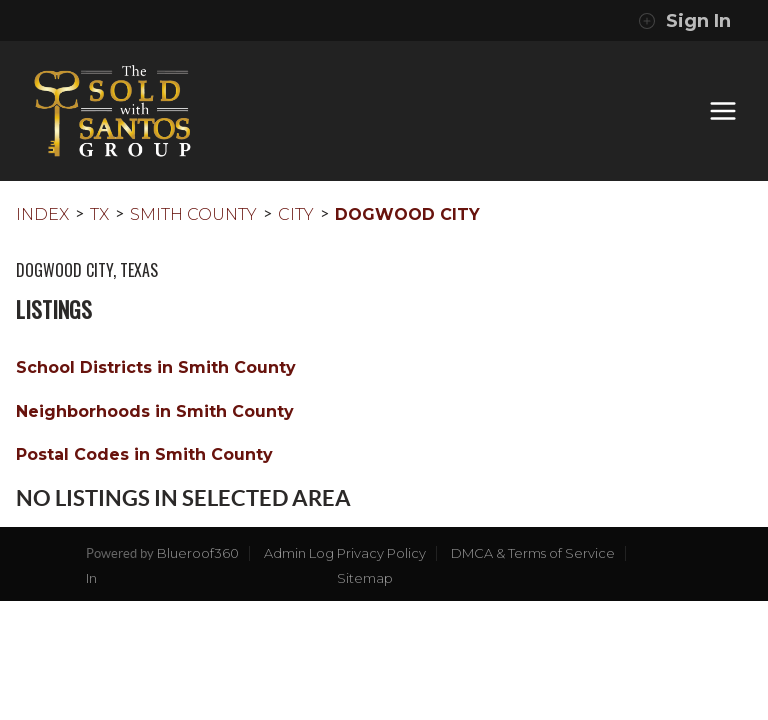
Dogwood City (407, 214)
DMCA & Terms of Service (533, 553)
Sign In (684, 21)
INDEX (42, 214)
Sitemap (365, 578)
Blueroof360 (198, 553)
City (296, 214)
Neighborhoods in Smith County (155, 411)
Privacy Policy (381, 553)
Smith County (193, 214)
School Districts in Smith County (156, 367)
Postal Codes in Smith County (144, 454)
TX (99, 214)
